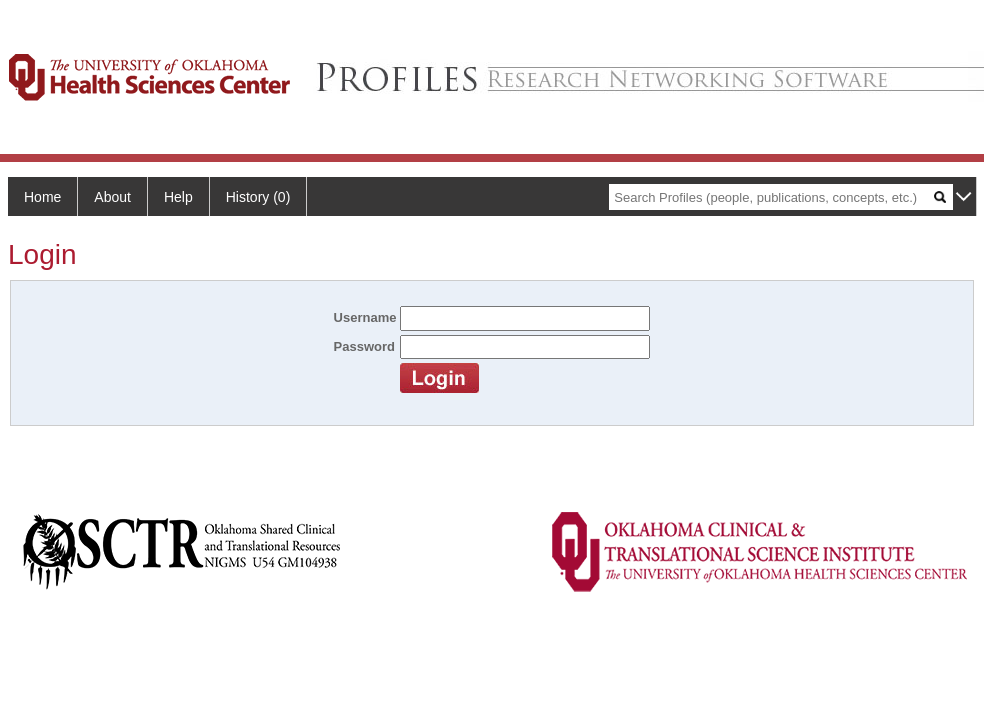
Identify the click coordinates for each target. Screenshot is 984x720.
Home (42, 197)
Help (178, 197)
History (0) (258, 197)
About (112, 197)
